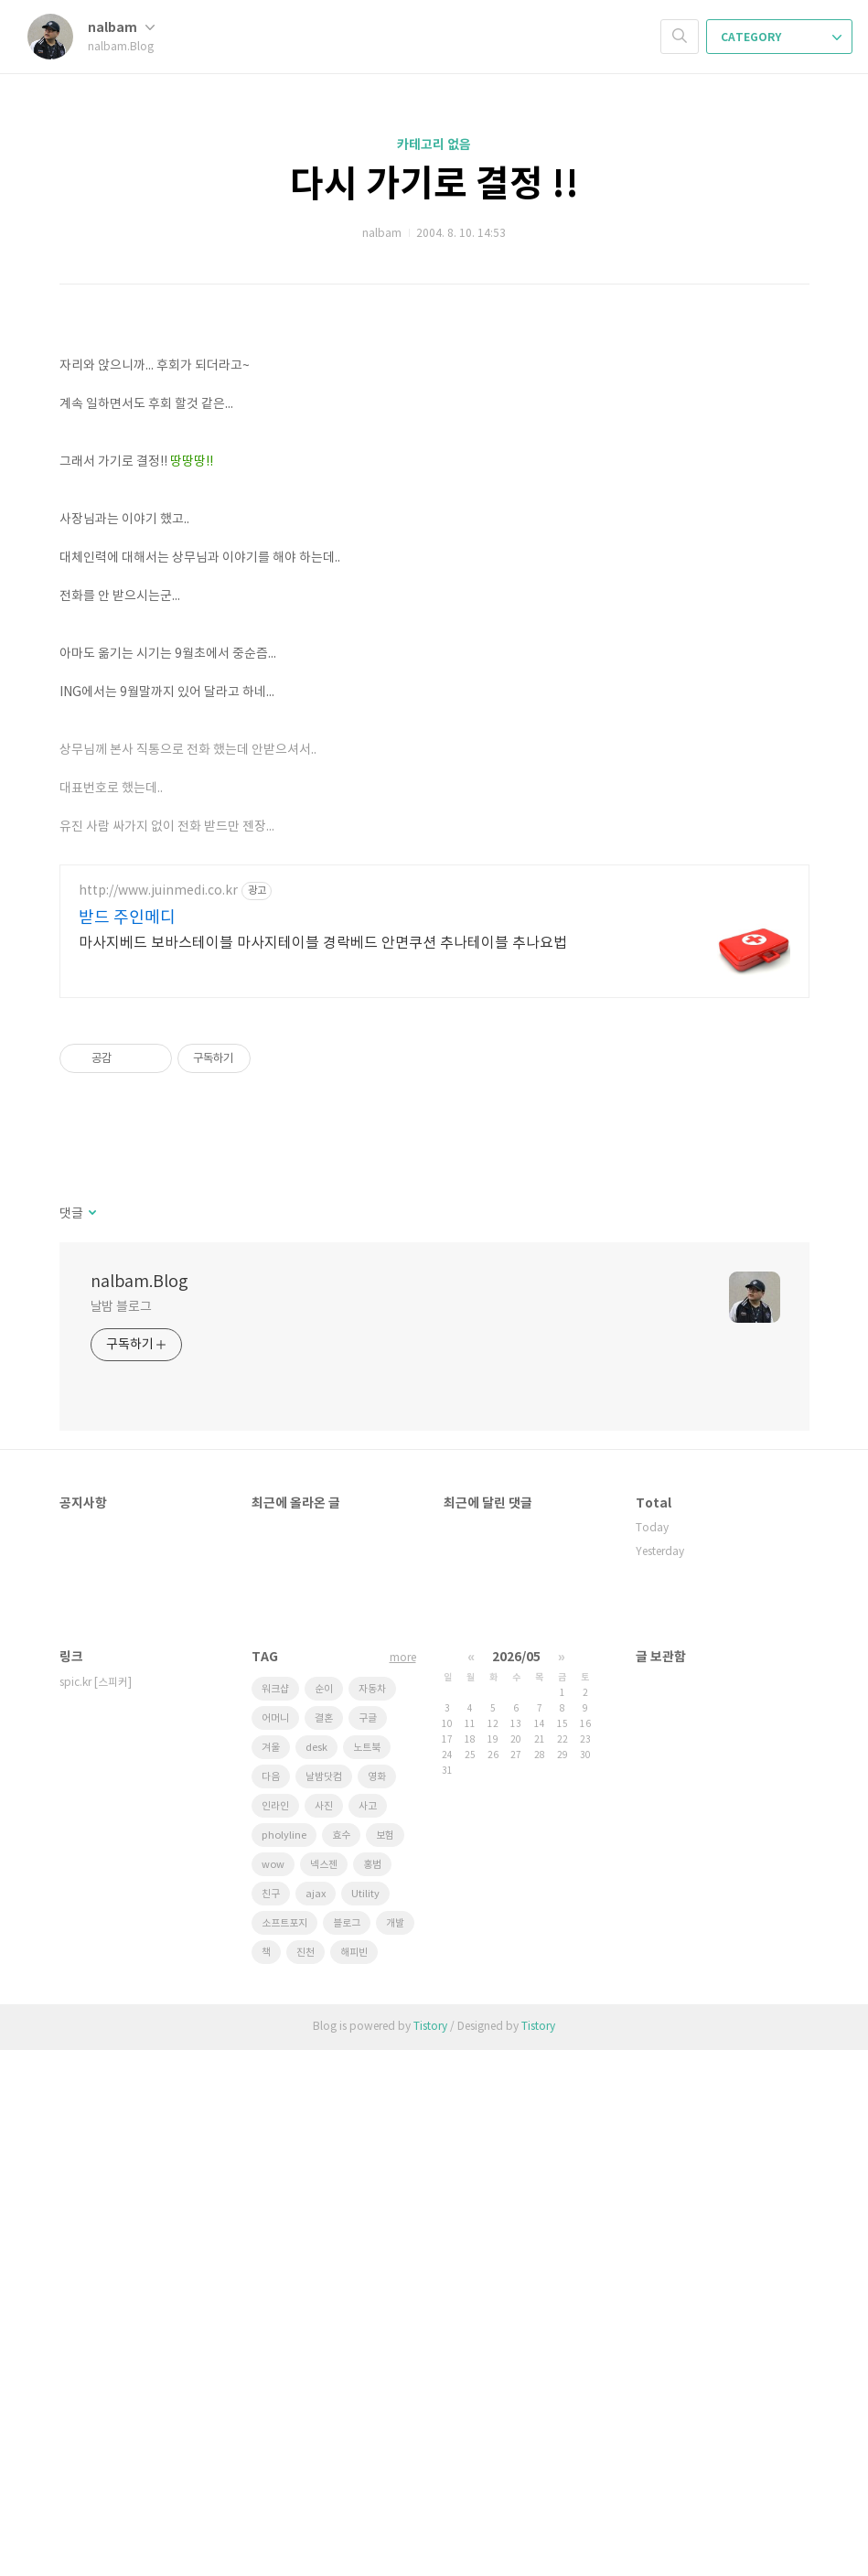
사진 (324, 2332)
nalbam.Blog (139, 1808)
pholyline (284, 2361)
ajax (315, 2420)
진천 (305, 2479)
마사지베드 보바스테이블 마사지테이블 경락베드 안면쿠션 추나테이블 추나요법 (323, 1469)
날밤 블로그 (121, 1833)
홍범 (372, 2391)
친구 (271, 2420)
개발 (395, 2449)
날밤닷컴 (323, 2303)
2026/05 (516, 2183)
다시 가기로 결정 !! (434, 185)
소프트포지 (284, 2449)
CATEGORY (781, 37)
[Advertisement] (434, 457)
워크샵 (275, 2215)
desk (316, 2274)
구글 (368, 2244)
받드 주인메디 (127, 1444)
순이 (324, 2215)
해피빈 (354, 2479)
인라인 (275, 2332)
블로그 (346, 2449)
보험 (385, 2361)
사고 (368, 2332)
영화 (377, 2303)
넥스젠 (324, 2391)
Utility (365, 2420)
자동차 (372, 2215)
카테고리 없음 (434, 145)
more (403, 2184)
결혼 (324, 2244)
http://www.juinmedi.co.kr (158, 1417)
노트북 (366, 2274)
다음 (271, 2303)
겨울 (271, 2274)
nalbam (121, 28)
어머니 (275, 2244)
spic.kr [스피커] (95, 2209)
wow (273, 2391)
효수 (341, 2361)
